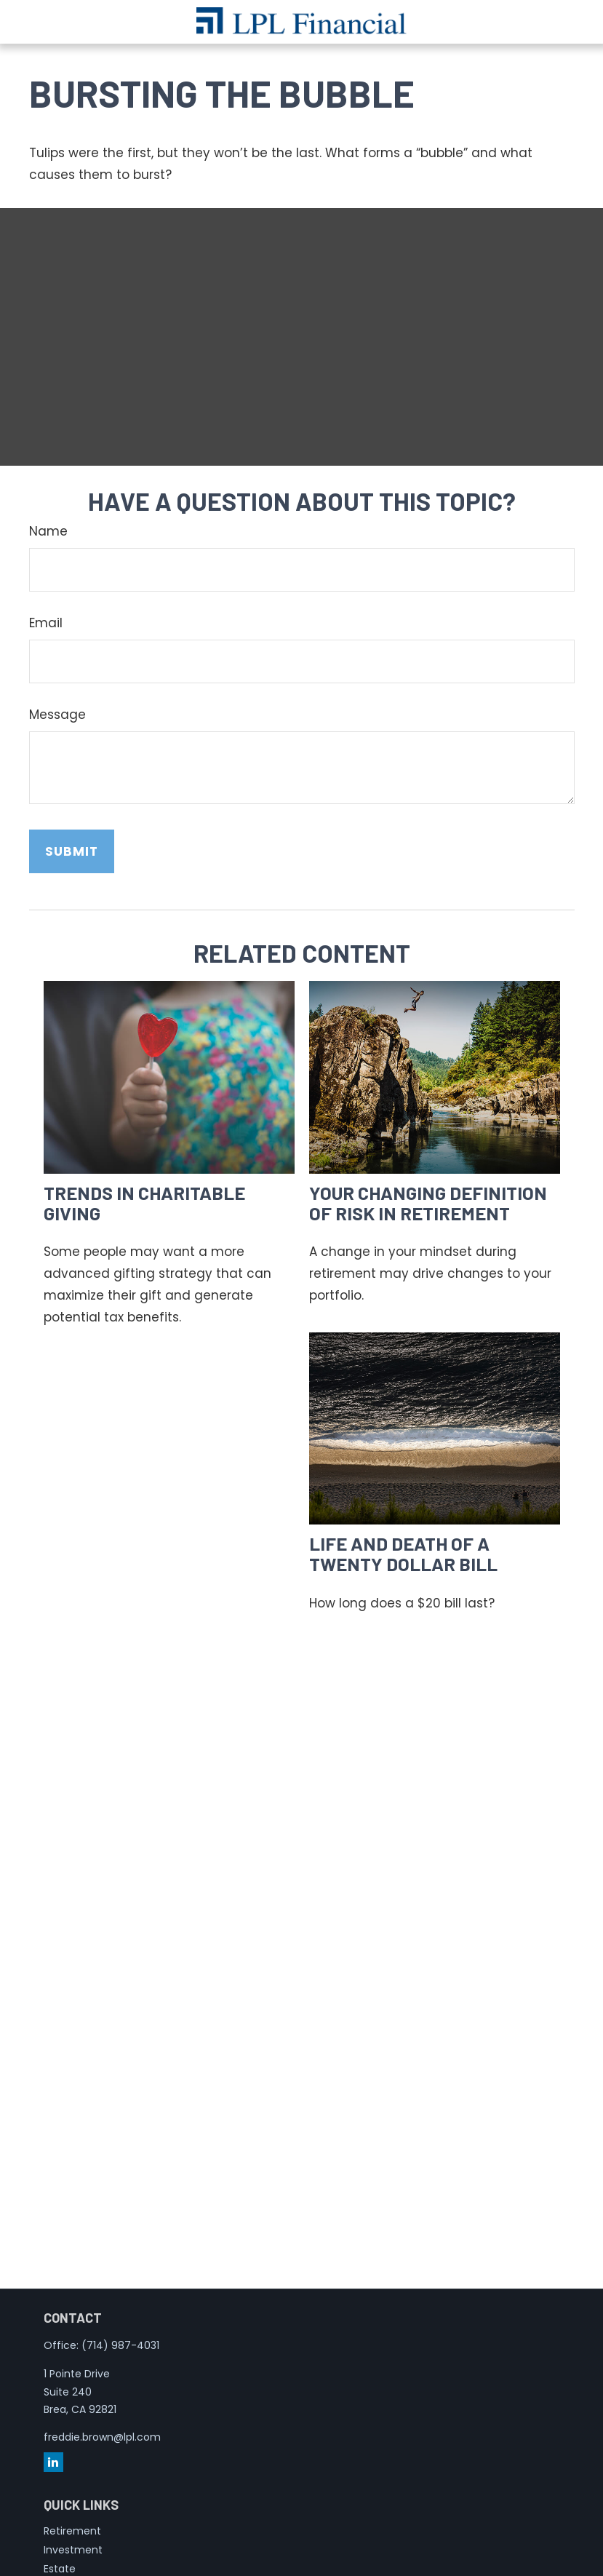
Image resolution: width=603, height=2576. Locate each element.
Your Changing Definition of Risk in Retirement (428, 1202)
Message (57, 714)
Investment (73, 2550)
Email (46, 623)
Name (48, 531)
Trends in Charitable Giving (144, 1202)
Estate (60, 2568)
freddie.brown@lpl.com (102, 2437)
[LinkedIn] (53, 2462)
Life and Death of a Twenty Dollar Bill (403, 1553)
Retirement (72, 2531)
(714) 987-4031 (120, 2345)
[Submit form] (71, 851)
